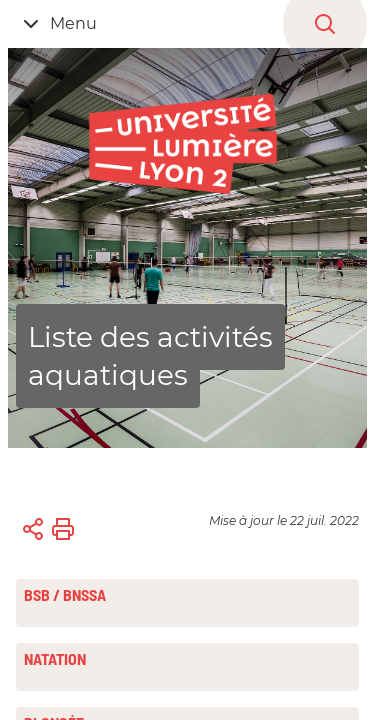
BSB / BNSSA (65, 595)
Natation (55, 659)
